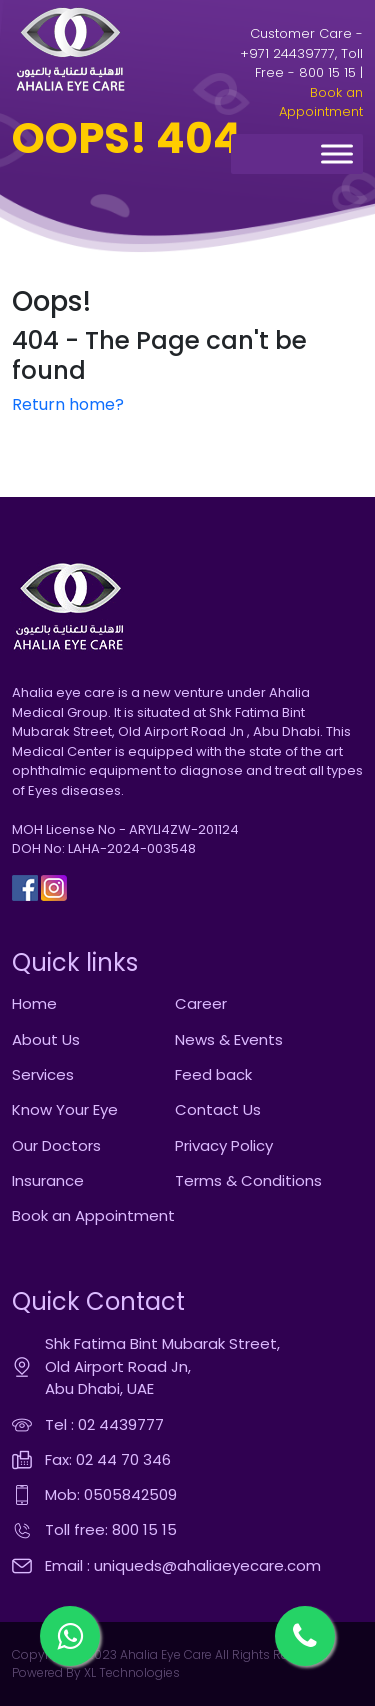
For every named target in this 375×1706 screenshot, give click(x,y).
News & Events (229, 1039)
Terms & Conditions (248, 1180)
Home (34, 1003)
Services (43, 1074)
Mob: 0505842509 (111, 1494)
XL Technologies (130, 1672)
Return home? (68, 404)
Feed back (213, 1074)
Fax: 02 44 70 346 (108, 1459)
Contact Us (218, 1109)
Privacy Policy (224, 1145)
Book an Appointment (321, 102)
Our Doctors (56, 1145)
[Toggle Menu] (337, 154)
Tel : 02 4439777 (104, 1424)
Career (201, 1003)
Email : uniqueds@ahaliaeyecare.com (183, 1565)
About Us (46, 1039)
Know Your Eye (65, 1109)
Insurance (48, 1180)
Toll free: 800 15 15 (111, 1529)
